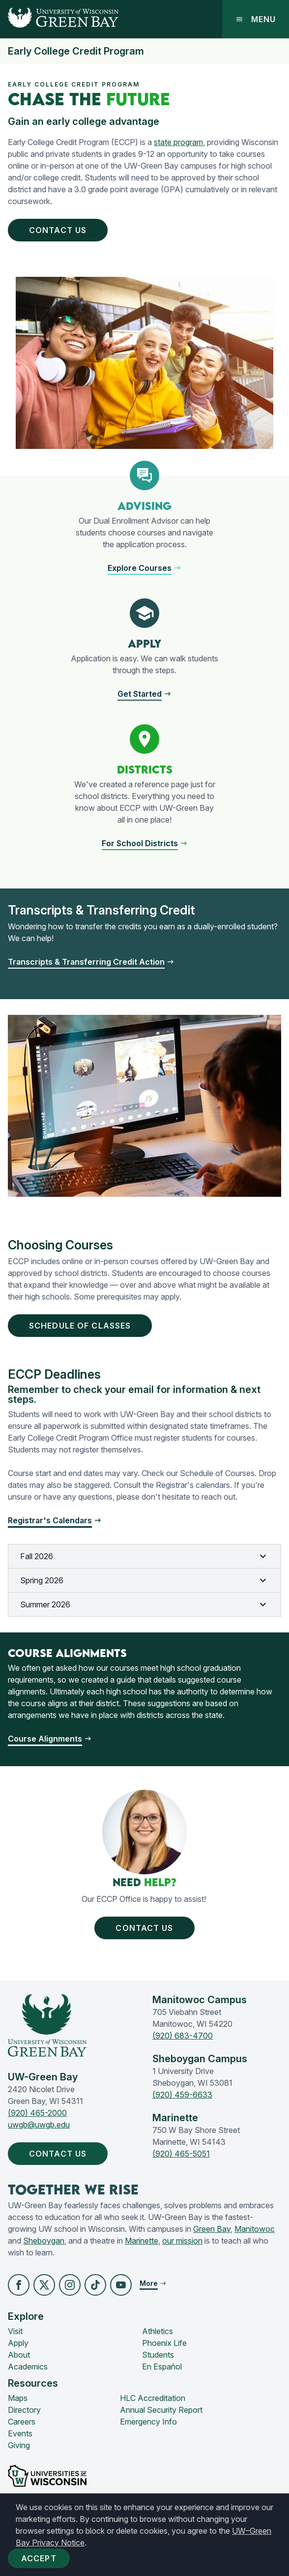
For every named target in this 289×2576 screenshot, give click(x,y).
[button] (144, 568)
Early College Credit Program (76, 51)
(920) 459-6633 (182, 2095)
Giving (19, 2445)
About (19, 2355)
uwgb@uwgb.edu (39, 2125)
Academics (28, 2366)
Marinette (141, 2241)
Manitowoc (254, 2229)
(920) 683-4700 (182, 2036)
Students (158, 2355)
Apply (18, 2343)
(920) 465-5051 (181, 2154)
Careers (21, 2422)
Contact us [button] (146, 1928)
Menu (255, 19)
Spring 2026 (144, 1580)
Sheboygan (43, 2241)
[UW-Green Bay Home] (59, 19)
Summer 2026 (144, 1604)
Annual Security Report (161, 2410)
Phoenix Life (164, 2343)
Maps (18, 2398)
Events (20, 2433)
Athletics (157, 2331)
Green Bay (212, 2229)
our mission (182, 2241)
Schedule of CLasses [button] (82, 1326)
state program (178, 142)
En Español (162, 2366)
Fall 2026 (144, 1556)
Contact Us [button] (59, 230)
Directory (24, 2410)
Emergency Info (148, 2422)
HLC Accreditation (152, 2398)
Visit (15, 2331)
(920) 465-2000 (37, 2113)
